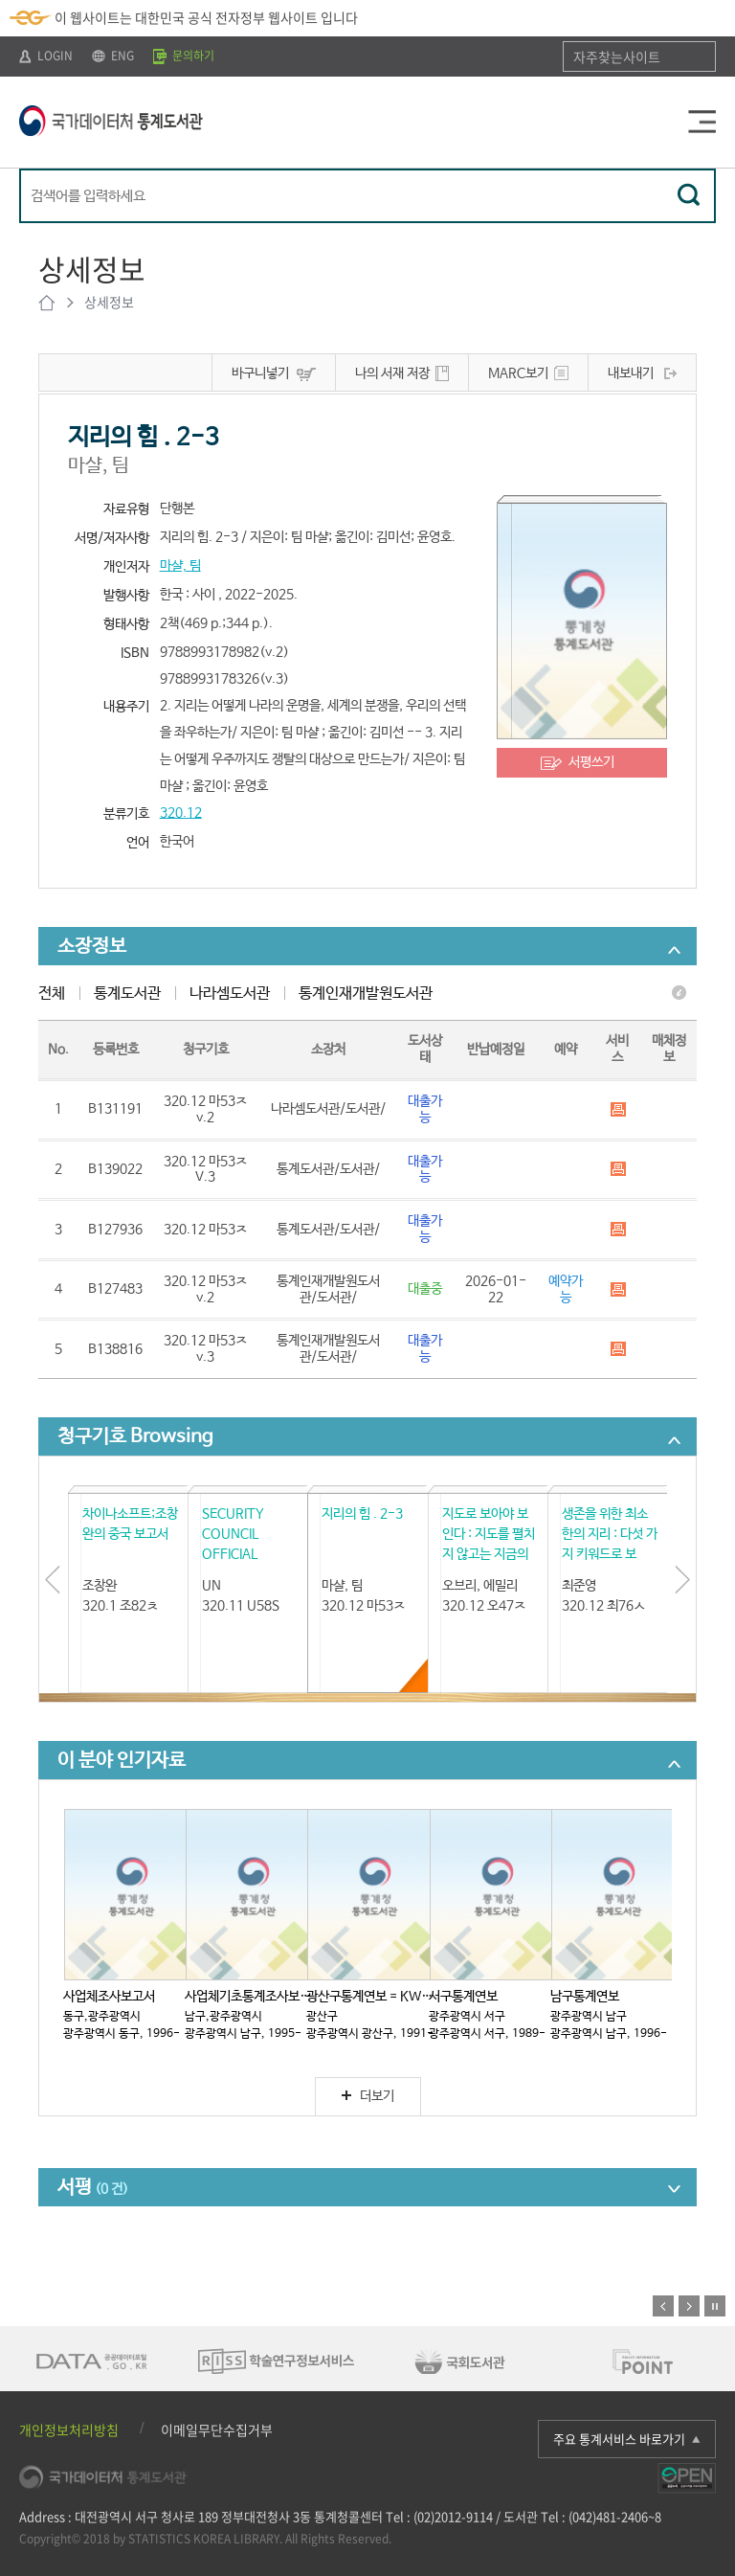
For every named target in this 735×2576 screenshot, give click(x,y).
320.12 (181, 813)
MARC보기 (518, 373)
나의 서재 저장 (392, 373)
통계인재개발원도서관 (366, 993)
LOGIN (46, 55)
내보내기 (631, 373)
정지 (714, 2305)
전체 (51, 993)
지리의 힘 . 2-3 (362, 1514)
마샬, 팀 (180, 566)
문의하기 (183, 55)
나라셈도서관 (229, 993)
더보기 (368, 2096)
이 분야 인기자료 (121, 1761)
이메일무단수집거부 (217, 2429)
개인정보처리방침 (69, 2429)
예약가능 (565, 1289)
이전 (663, 2305)
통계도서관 (127, 993)
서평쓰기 (591, 762)
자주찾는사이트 (616, 56)
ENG (113, 55)
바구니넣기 (260, 373)
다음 (689, 2305)
